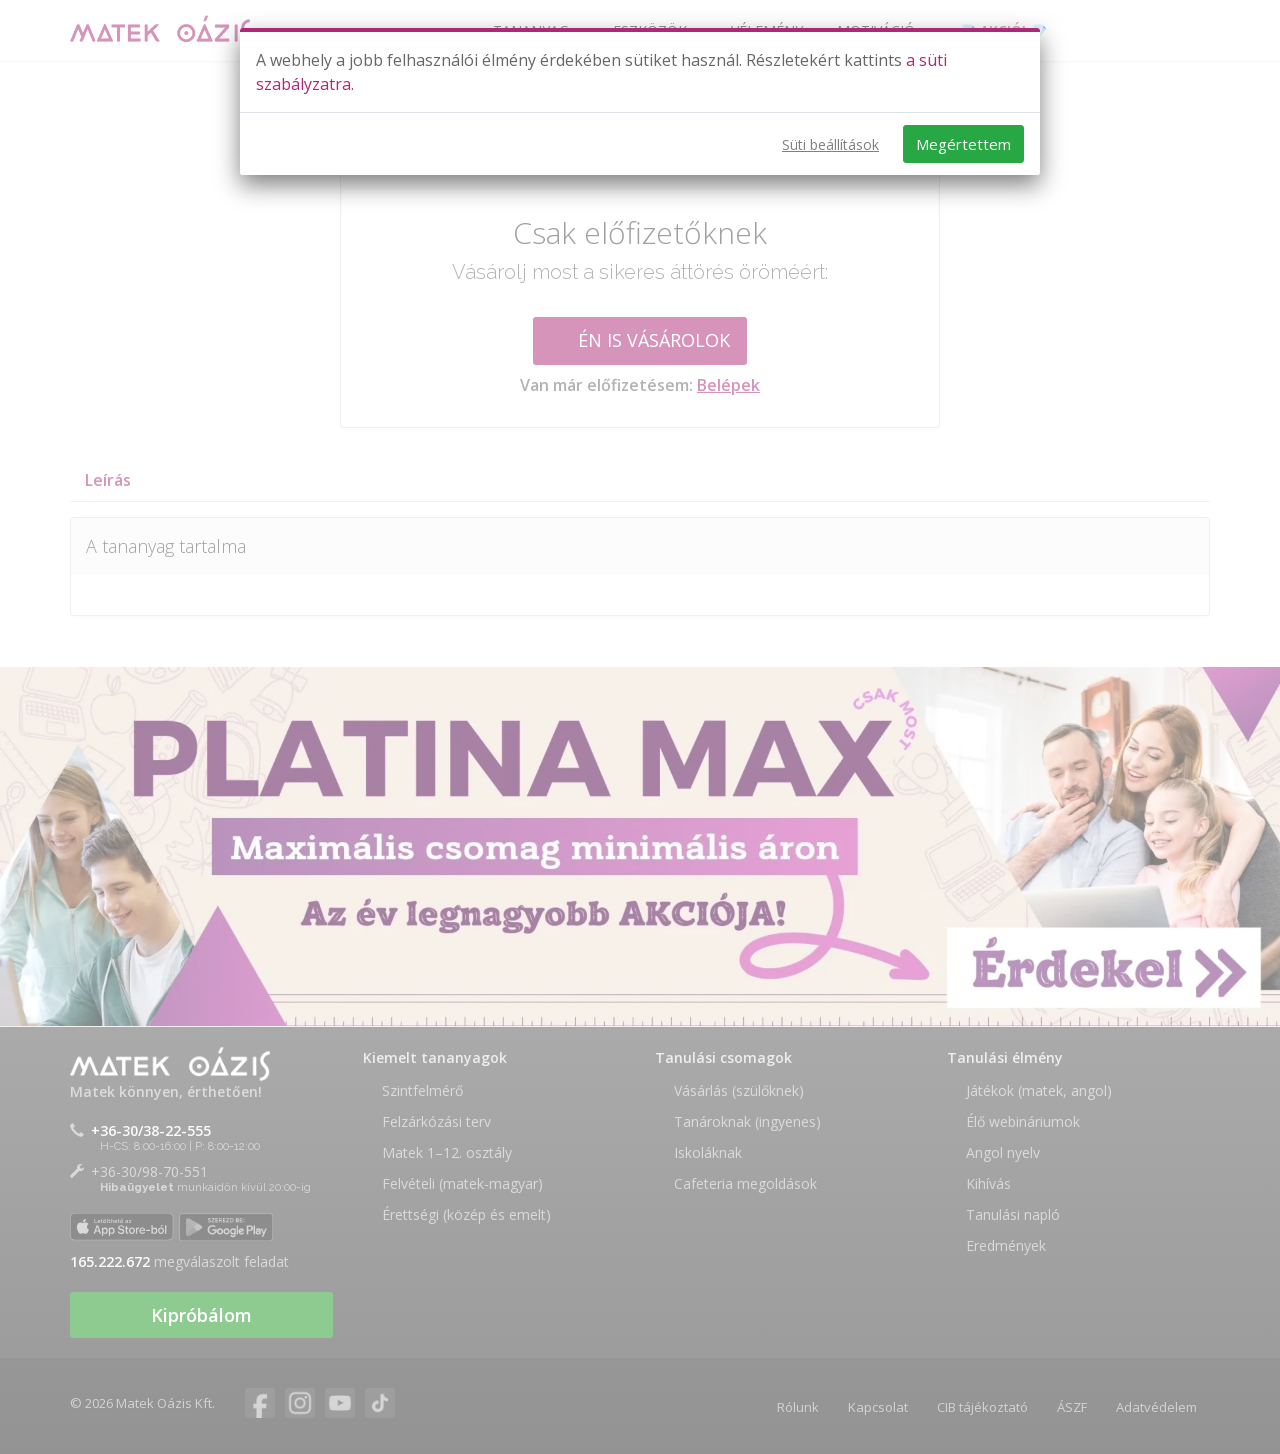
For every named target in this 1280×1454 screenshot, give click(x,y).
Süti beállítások (830, 144)
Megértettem (963, 144)
